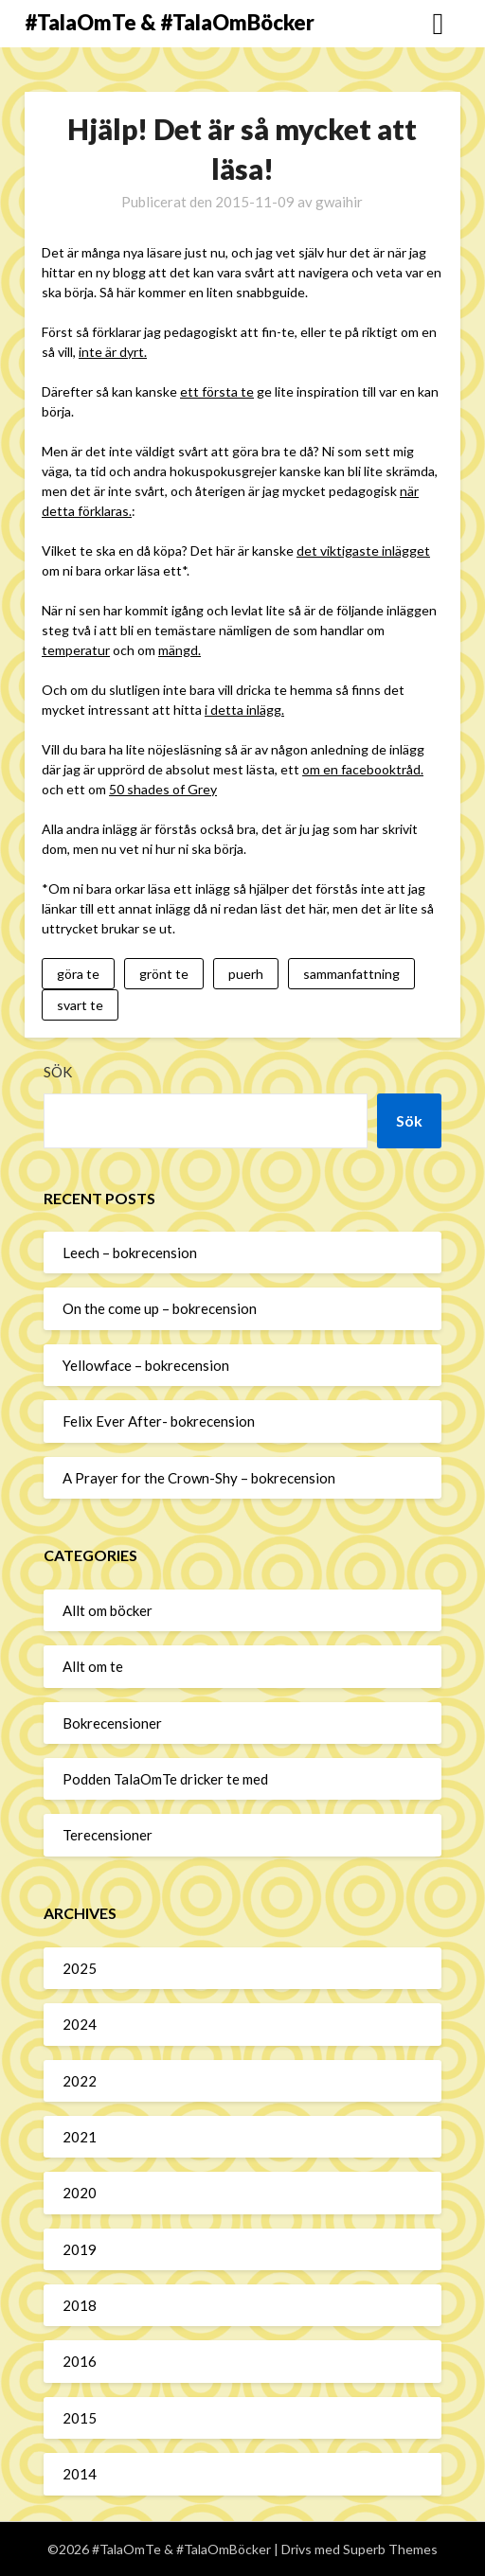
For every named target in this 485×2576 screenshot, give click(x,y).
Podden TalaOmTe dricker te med (165, 1778)
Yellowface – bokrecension (146, 1365)
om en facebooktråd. (362, 769)
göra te (78, 974)
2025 (80, 1968)
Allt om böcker (108, 1610)
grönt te (164, 974)
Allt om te (93, 1666)
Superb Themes (390, 2549)
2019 (80, 2249)
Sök (58, 1071)
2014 (80, 2473)
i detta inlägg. (244, 710)
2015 (80, 2417)
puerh (245, 974)
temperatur (76, 650)
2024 (80, 2024)
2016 (80, 2361)
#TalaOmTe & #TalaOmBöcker (169, 22)
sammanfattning (351, 974)
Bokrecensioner (112, 1723)
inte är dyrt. (113, 352)
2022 (80, 2080)
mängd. (179, 650)
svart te (80, 1005)
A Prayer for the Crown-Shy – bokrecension (199, 1477)
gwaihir (339, 201)
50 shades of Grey (163, 789)
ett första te (217, 391)
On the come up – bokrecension (160, 1308)
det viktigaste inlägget (363, 550)
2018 (80, 2305)
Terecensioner (108, 1834)
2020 (80, 2192)
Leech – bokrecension (130, 1252)
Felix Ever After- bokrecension (159, 1421)
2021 (80, 2136)
